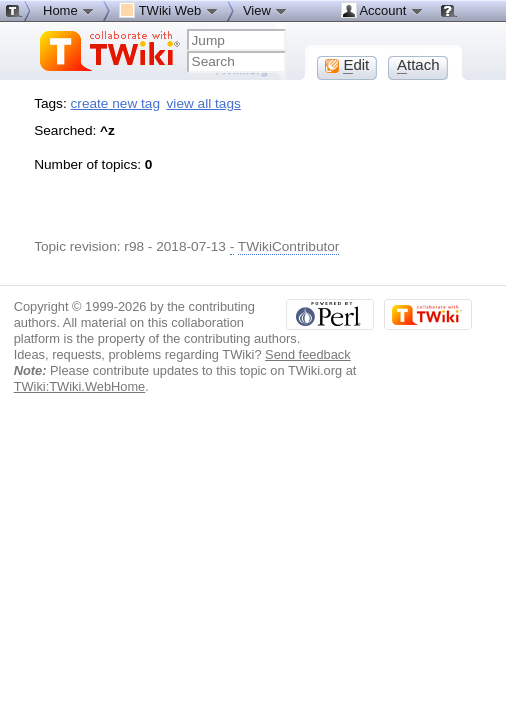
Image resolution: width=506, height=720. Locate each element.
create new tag (115, 103)
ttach (418, 65)
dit (347, 65)
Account (382, 10)
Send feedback (308, 354)
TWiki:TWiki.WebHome (80, 386)
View (266, 10)
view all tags (204, 103)
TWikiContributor (289, 246)
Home (69, 10)
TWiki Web (169, 10)
